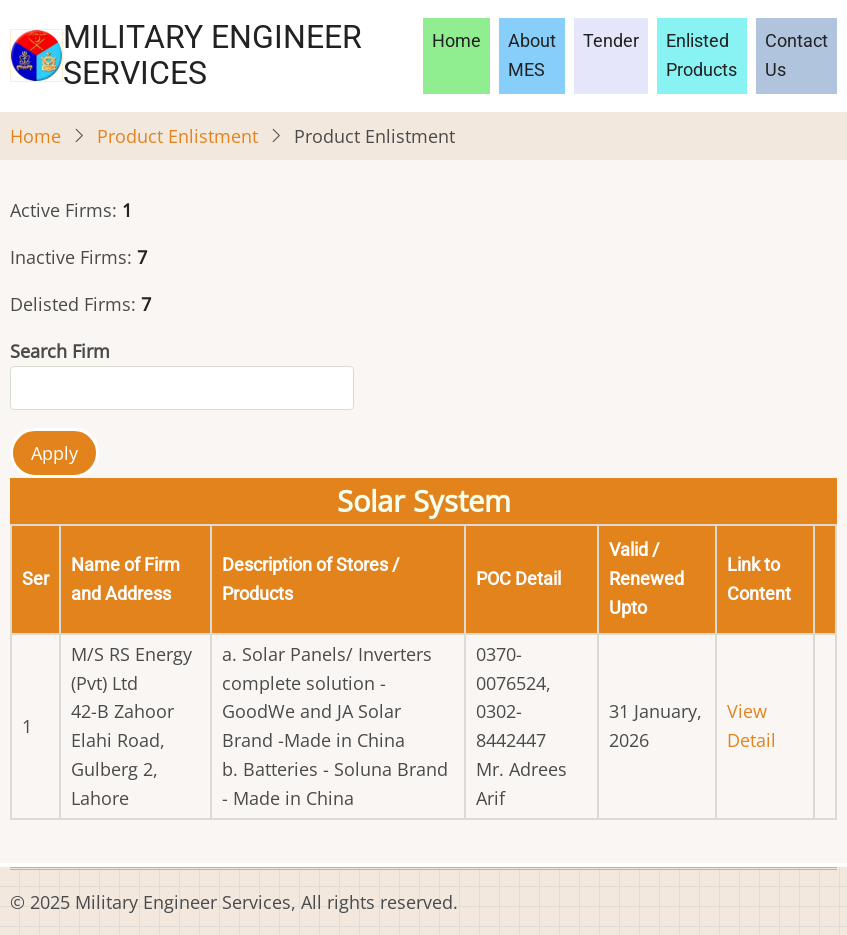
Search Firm (60, 351)
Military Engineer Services (212, 55)
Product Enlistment (177, 136)
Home (456, 40)
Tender (611, 40)
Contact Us (796, 55)
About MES (532, 55)
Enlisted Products (701, 55)
